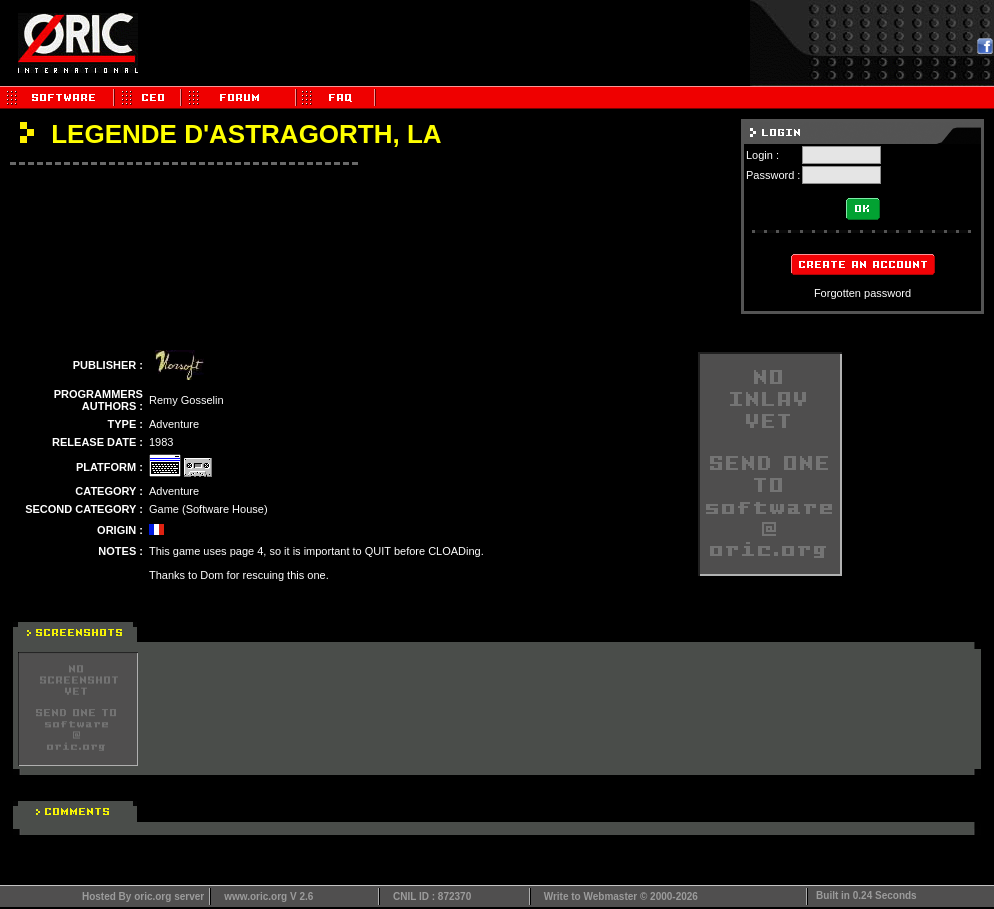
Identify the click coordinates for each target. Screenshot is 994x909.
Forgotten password (862, 293)
